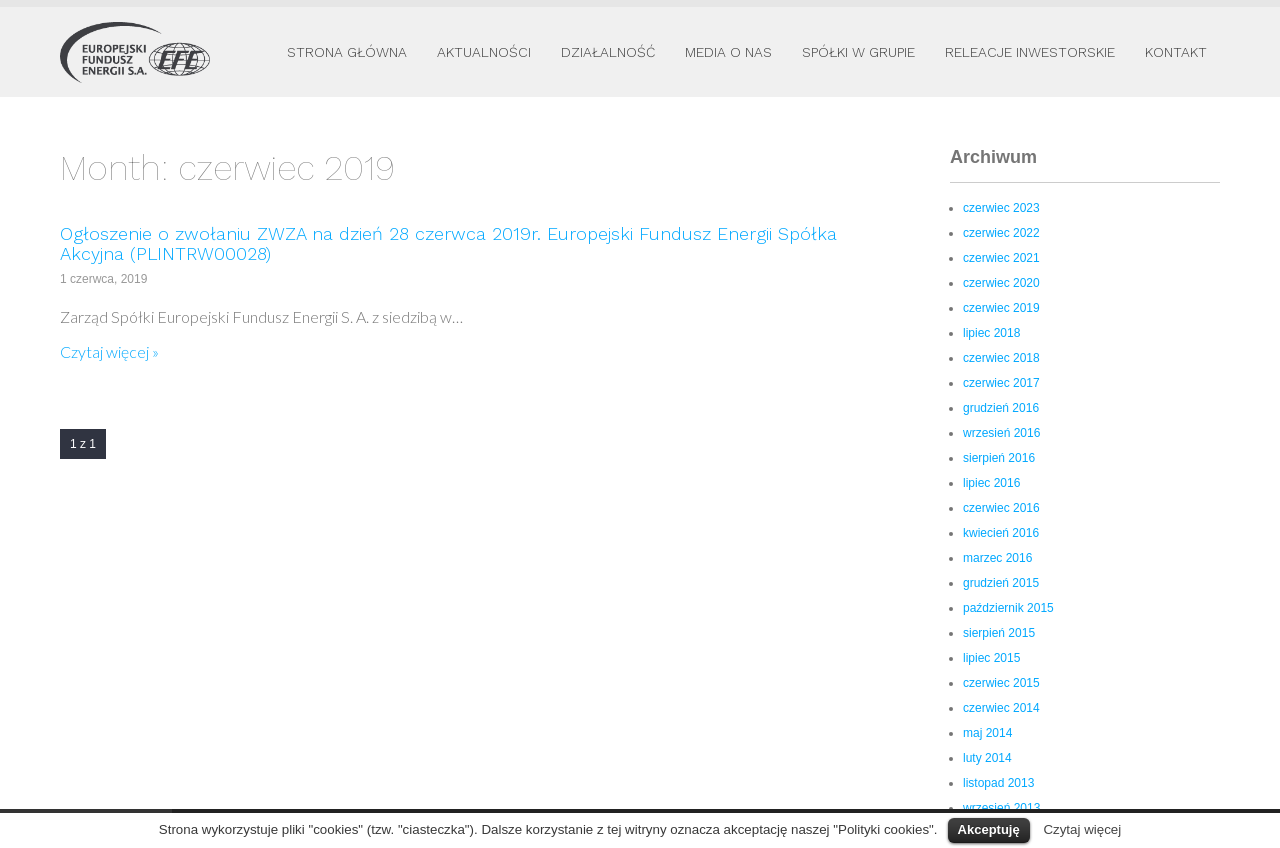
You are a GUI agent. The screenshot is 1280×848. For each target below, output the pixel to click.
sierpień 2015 (999, 633)
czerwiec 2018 (1001, 358)
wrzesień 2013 (1001, 808)
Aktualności (484, 52)
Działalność (608, 52)
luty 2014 (987, 758)
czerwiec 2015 (1001, 683)
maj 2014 (987, 733)
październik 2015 (1008, 608)
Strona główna (347, 52)
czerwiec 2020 (1001, 283)
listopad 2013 (998, 783)
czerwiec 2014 (1001, 708)
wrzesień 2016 (1001, 433)
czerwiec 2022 (1001, 233)
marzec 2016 (997, 558)
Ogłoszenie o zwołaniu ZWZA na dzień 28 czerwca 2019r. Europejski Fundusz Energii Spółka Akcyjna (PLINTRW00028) (448, 243)
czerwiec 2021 (1001, 258)
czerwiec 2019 (1001, 308)
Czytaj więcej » (109, 351)
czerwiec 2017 (1001, 383)
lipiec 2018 (991, 333)
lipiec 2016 (991, 483)
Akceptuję (989, 829)
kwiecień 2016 (1001, 533)
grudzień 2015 (1001, 583)
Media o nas (728, 52)
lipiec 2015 (991, 658)
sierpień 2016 (999, 458)
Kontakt (1176, 52)
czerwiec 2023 (1001, 208)
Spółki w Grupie (858, 52)
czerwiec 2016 (1001, 508)
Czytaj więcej (1082, 829)
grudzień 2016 (1001, 408)
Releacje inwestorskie (1030, 52)
